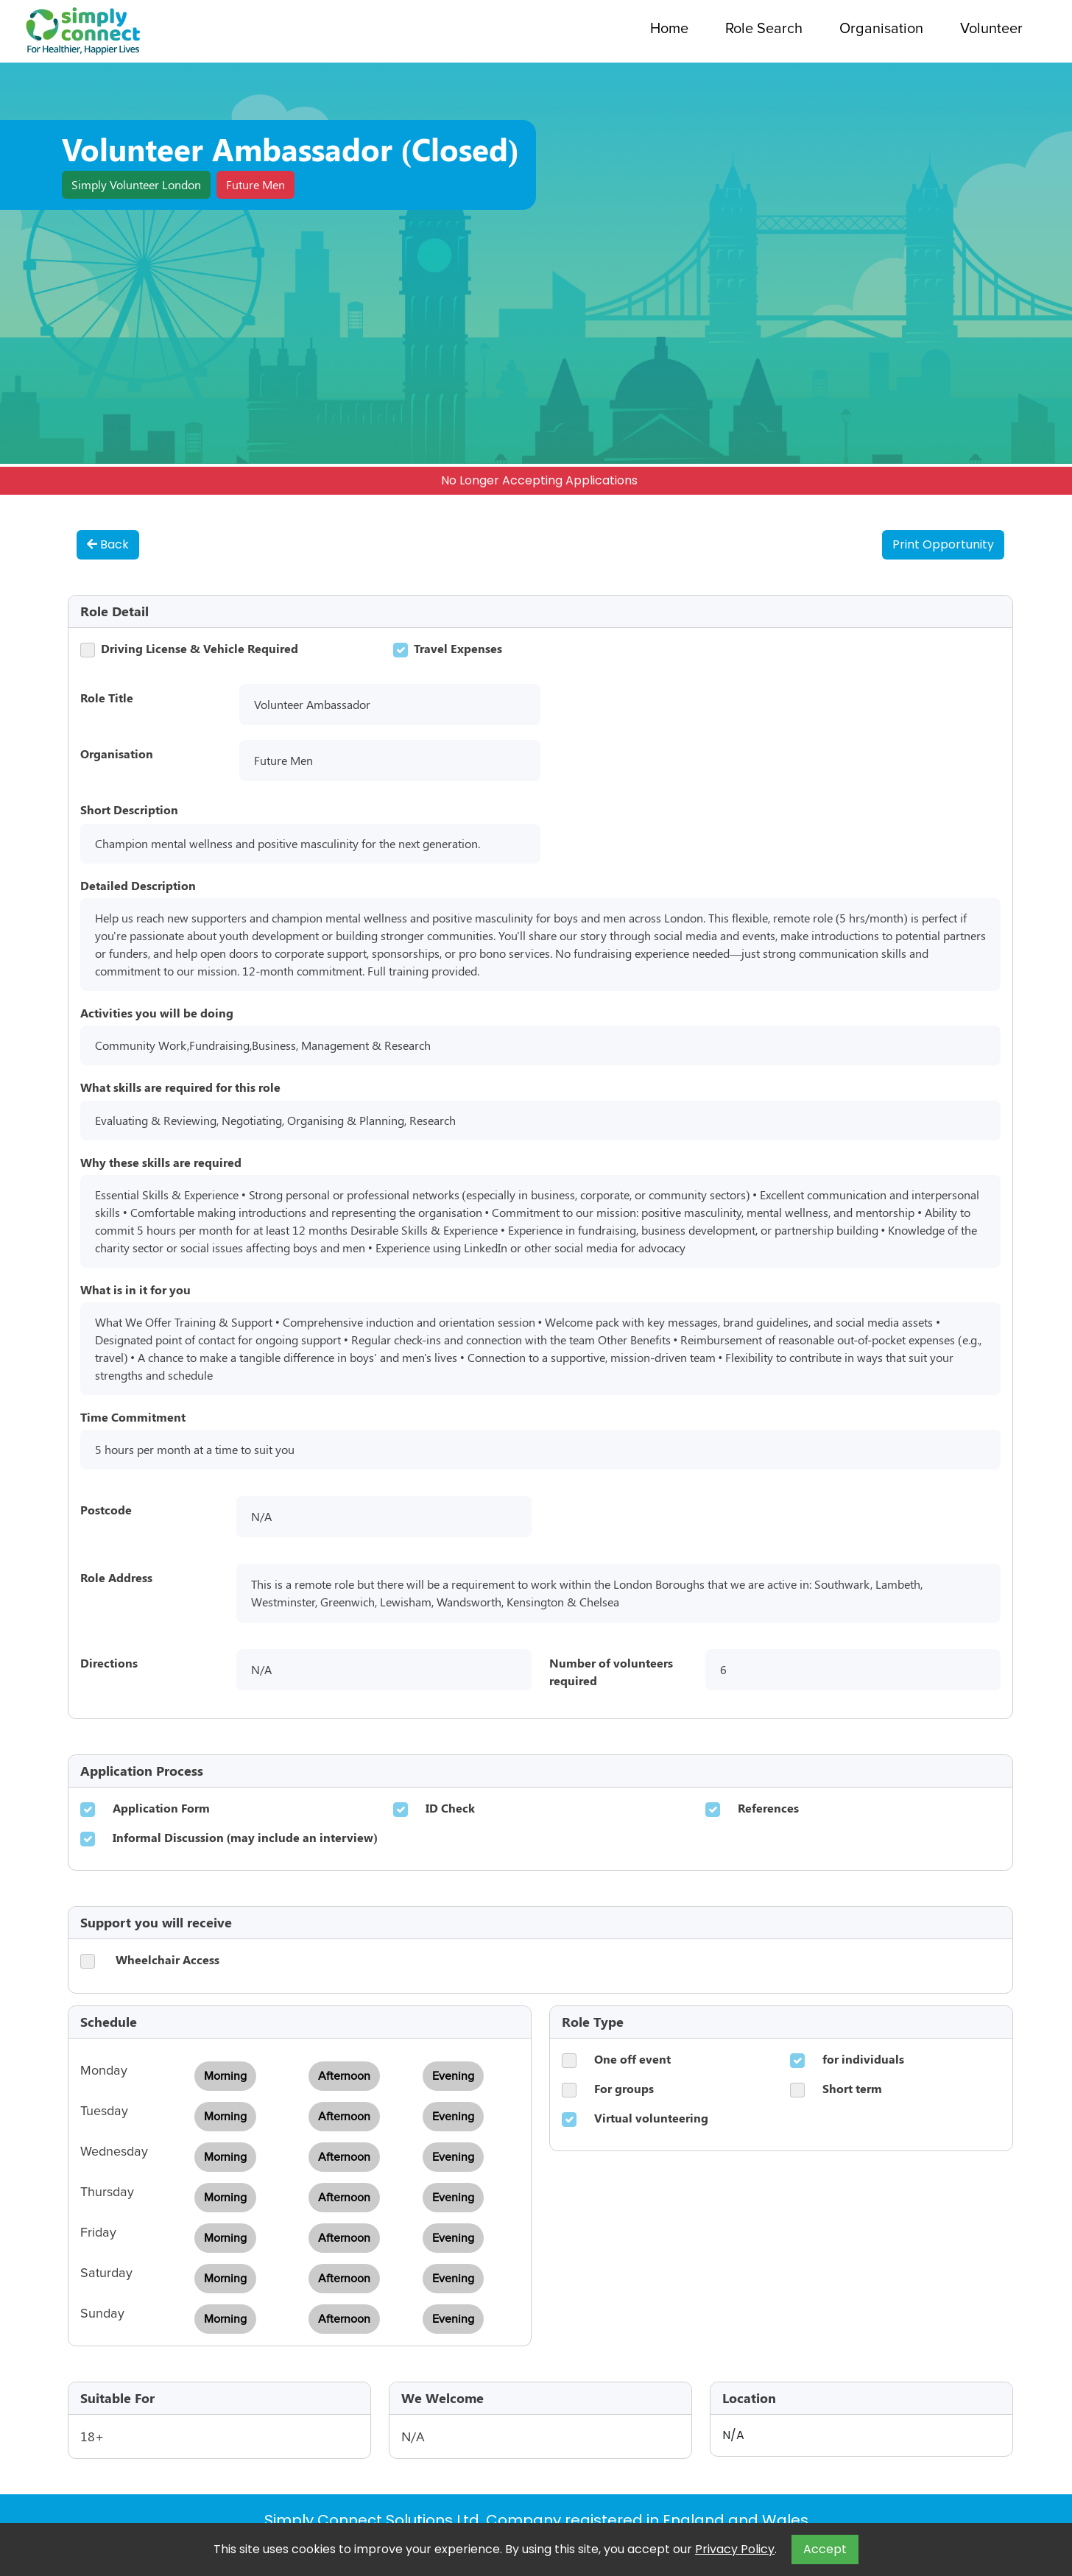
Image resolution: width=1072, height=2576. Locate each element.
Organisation (881, 28)
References (768, 1807)
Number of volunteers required (611, 1671)
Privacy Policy (735, 2549)
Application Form (161, 1807)
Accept (825, 2549)
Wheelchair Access (167, 1959)
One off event (632, 2059)
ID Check (450, 1807)
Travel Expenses (458, 648)
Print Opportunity (943, 544)
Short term (852, 2088)
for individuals (863, 2059)
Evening (453, 2076)
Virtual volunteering (651, 2117)
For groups (624, 2088)
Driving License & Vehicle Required (199, 648)
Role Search (764, 28)
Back (108, 544)
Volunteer (991, 28)
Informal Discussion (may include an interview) (245, 1837)
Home (669, 28)
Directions (109, 1662)
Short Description (129, 809)
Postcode (106, 1509)
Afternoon (344, 2076)
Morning (225, 2076)
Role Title (106, 697)
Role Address (116, 1577)
